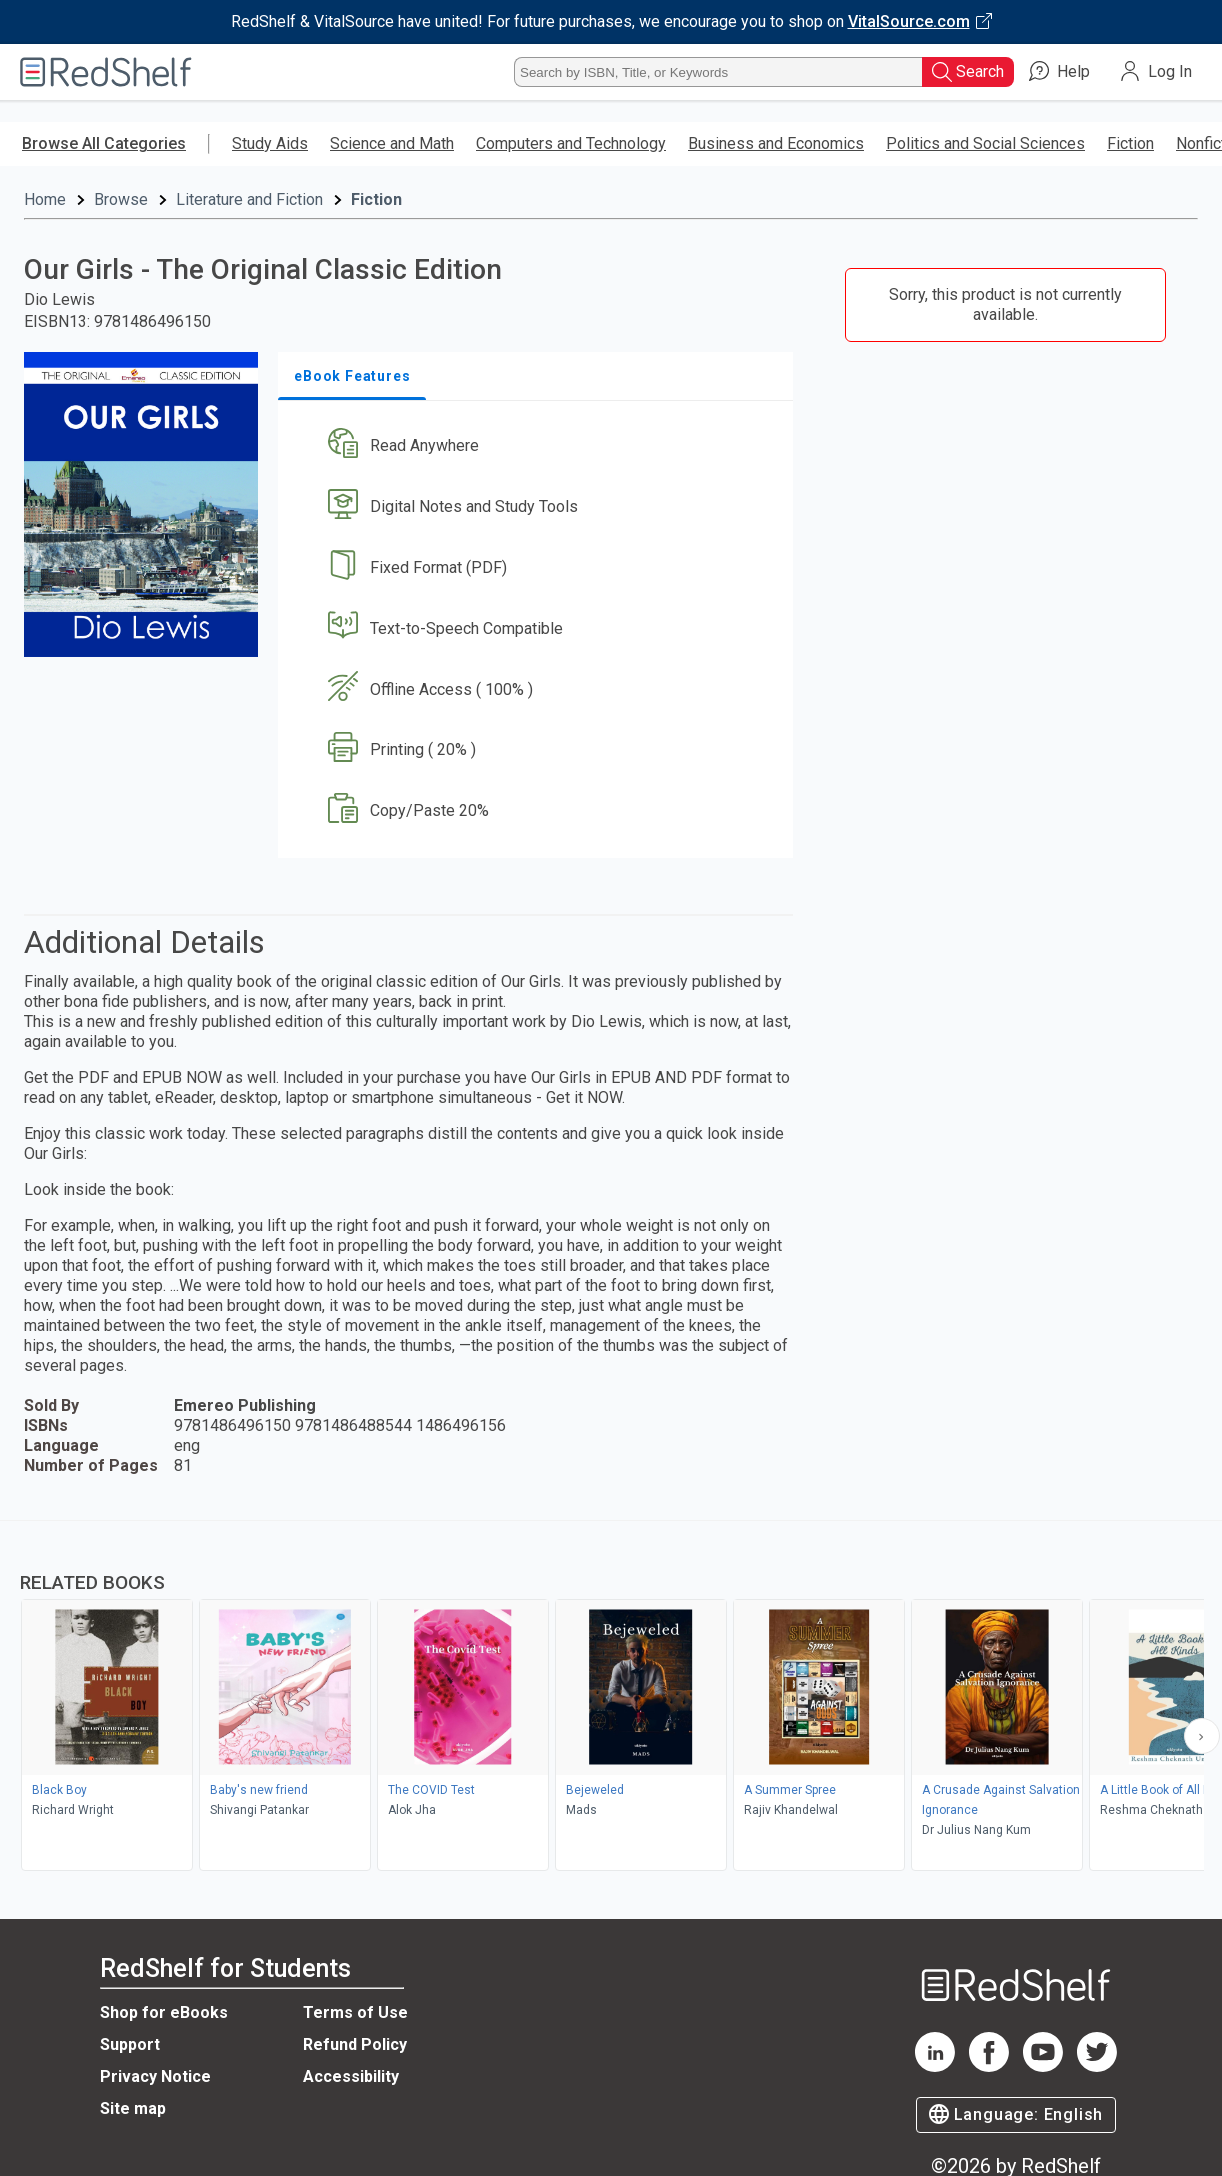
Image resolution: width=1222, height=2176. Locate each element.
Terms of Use (355, 2012)
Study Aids (270, 143)
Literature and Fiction (249, 199)
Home (45, 199)
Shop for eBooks (164, 2012)
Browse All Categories (104, 143)
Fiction (1130, 143)
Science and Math (392, 143)
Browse (121, 199)
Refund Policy (355, 2044)
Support (130, 2044)
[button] (539, 446)
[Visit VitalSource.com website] (611, 22)
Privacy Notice (155, 2076)
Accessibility (351, 2076)
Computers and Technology (571, 143)
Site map (133, 2108)
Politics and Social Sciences (985, 143)
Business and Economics (776, 143)
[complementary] (611, 1698)
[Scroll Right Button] (1202, 1736)
